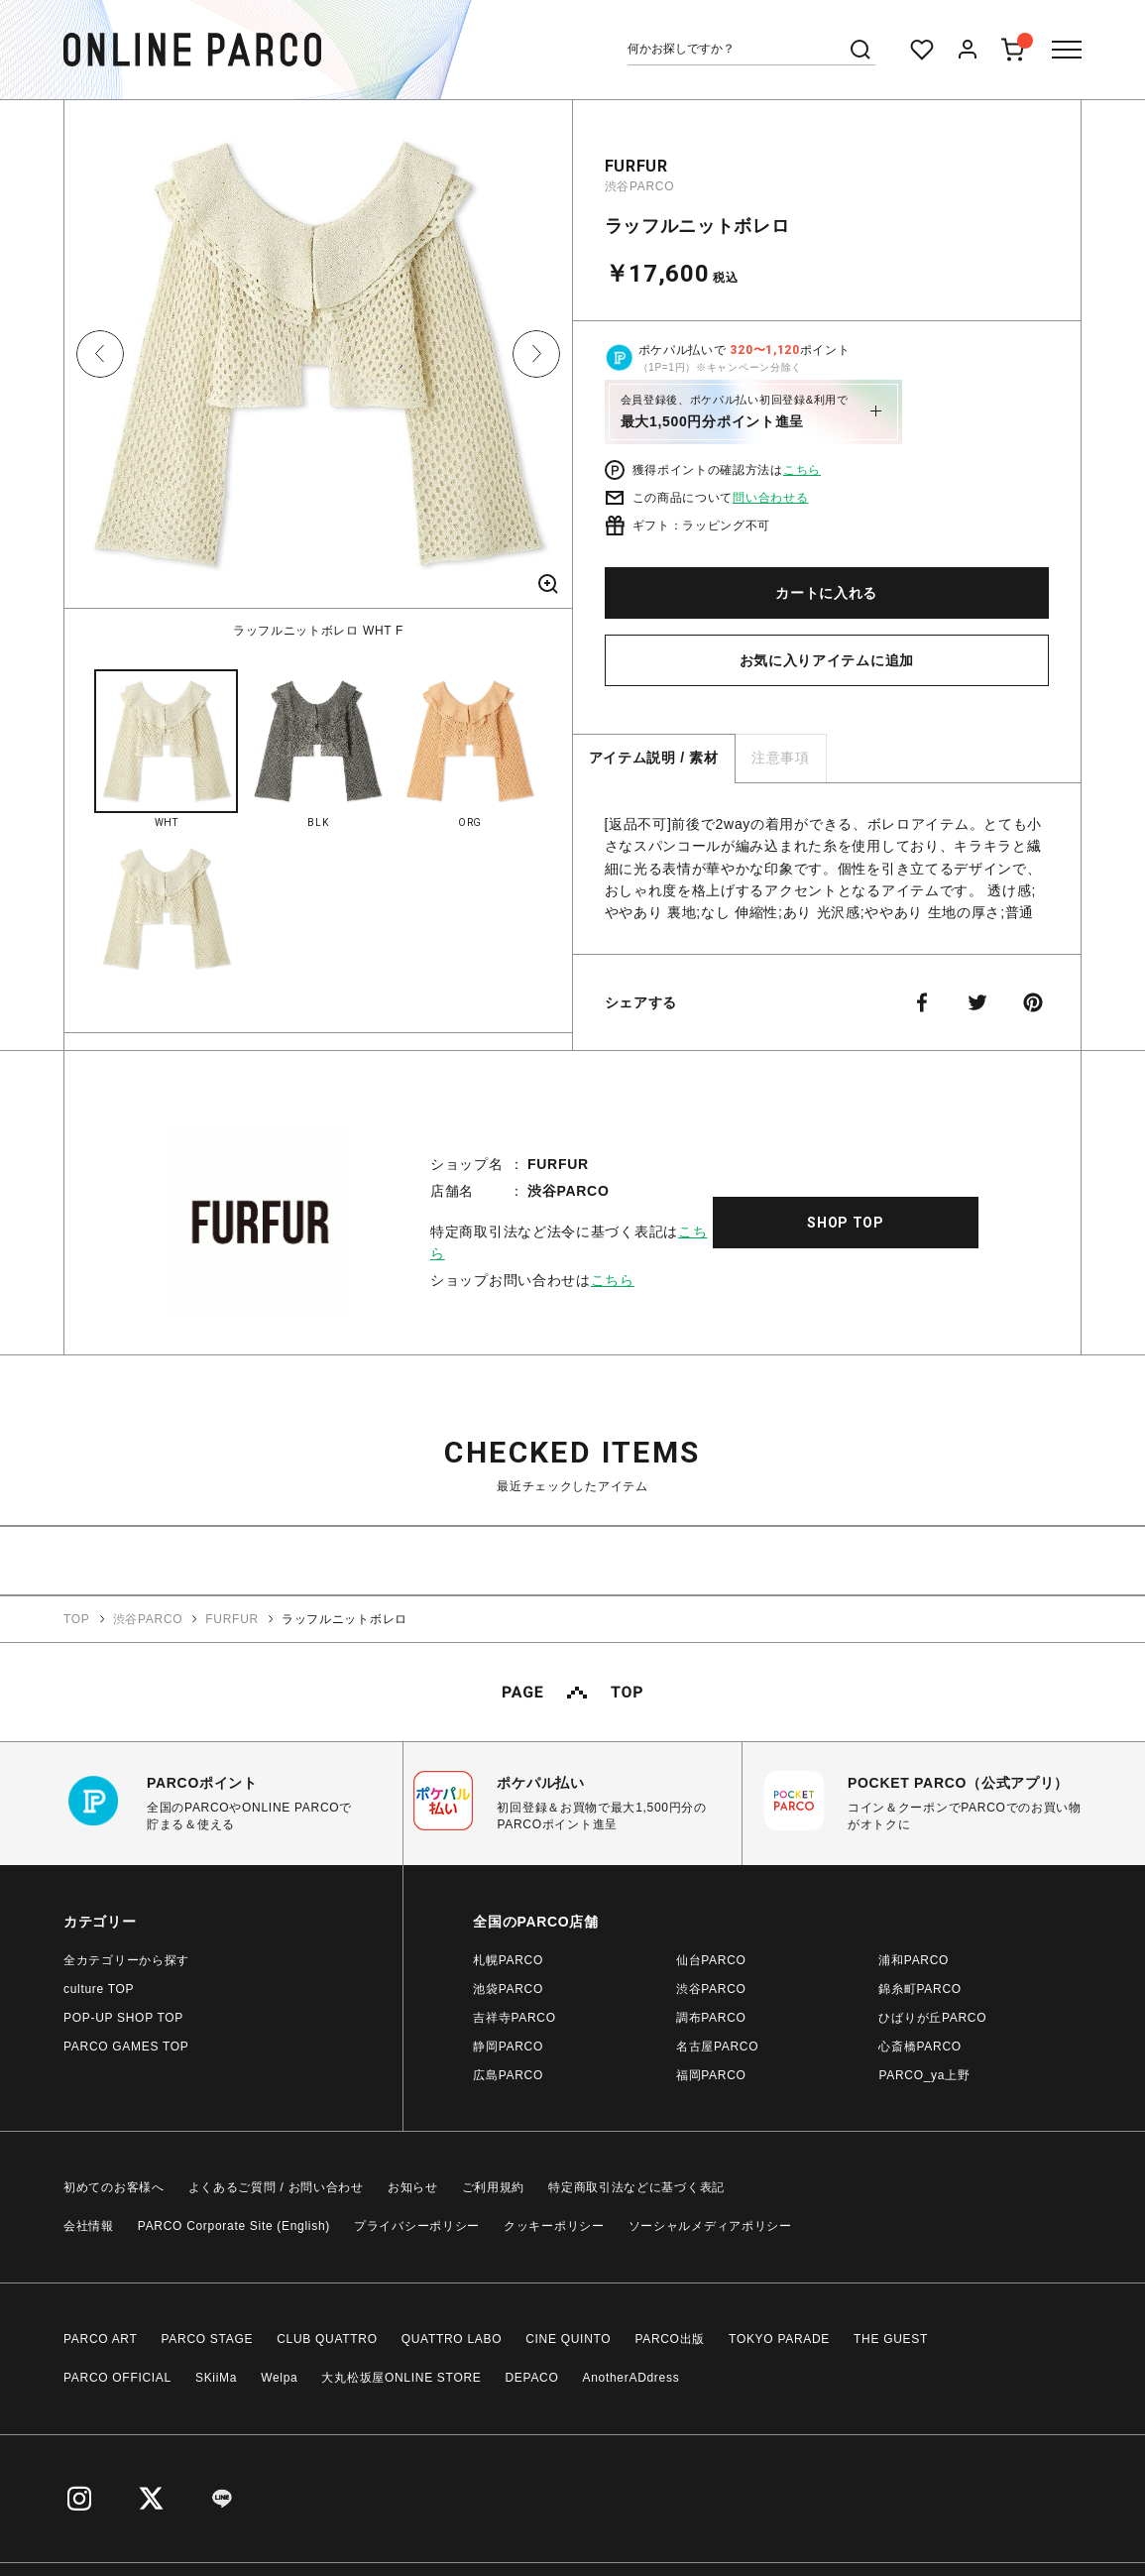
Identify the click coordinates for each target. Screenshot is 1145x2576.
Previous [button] (100, 354)
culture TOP (98, 1989)
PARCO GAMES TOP (126, 2046)
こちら (802, 470)
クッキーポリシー (554, 2226)
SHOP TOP (845, 1222)
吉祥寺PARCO (514, 2018)
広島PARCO (508, 2075)
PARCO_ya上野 (924, 2075)
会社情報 (88, 2226)
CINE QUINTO (568, 2339)
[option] (318, 370)
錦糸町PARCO (919, 1989)
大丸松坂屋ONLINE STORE (401, 2378)
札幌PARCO (508, 1960)
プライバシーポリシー (417, 2226)
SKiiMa (216, 2378)
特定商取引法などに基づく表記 (636, 2187)
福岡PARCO (711, 2075)
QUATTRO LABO (452, 2339)
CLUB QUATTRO (327, 2339)
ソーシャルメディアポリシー (710, 2226)
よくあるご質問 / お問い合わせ (276, 2187)
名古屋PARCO (717, 2046)
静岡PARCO (508, 2046)
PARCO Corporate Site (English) (234, 2226)
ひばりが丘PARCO (932, 2018)
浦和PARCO (913, 1960)
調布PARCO (711, 2018)
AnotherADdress (631, 2378)
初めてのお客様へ (114, 2187)
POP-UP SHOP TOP (123, 2018)
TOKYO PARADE (779, 2339)
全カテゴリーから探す (126, 1960)
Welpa (279, 2378)
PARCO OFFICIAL (117, 2378)
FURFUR (636, 166)
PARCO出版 (669, 2339)
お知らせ (413, 2187)
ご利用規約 (493, 2187)
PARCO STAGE (208, 2339)
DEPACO (532, 2378)
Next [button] (536, 354)
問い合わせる (770, 498)
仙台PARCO (711, 1960)
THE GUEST (891, 2339)
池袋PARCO (508, 1989)
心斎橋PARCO (919, 2046)
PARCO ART (100, 2339)
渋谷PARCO (640, 186)
